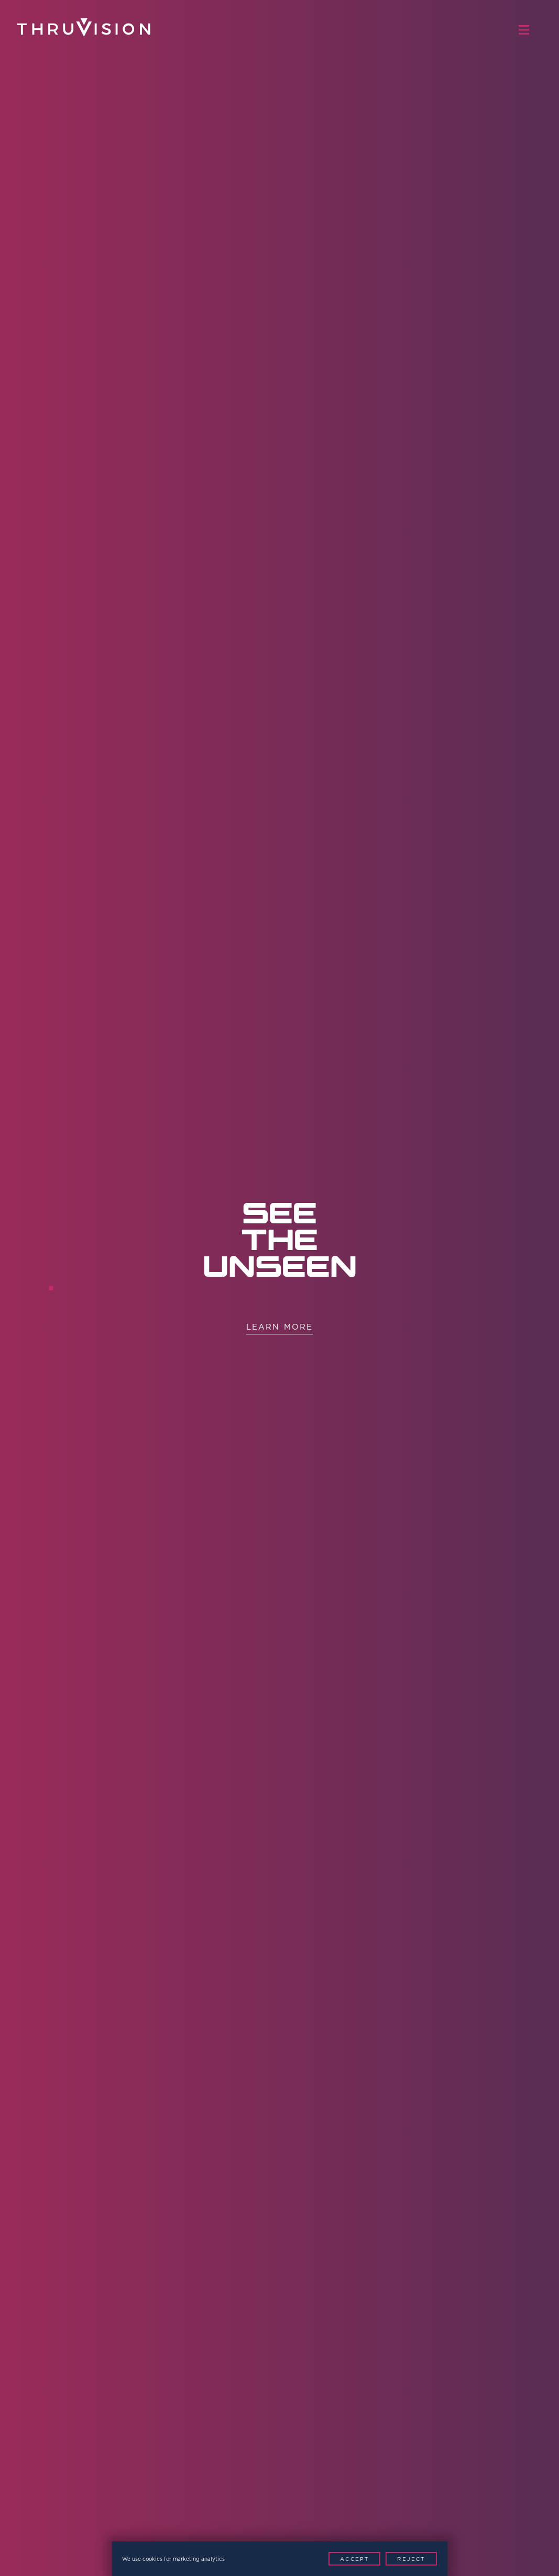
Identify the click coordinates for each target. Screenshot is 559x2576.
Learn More (279, 1327)
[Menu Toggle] (529, 30)
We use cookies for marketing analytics (173, 2559)
